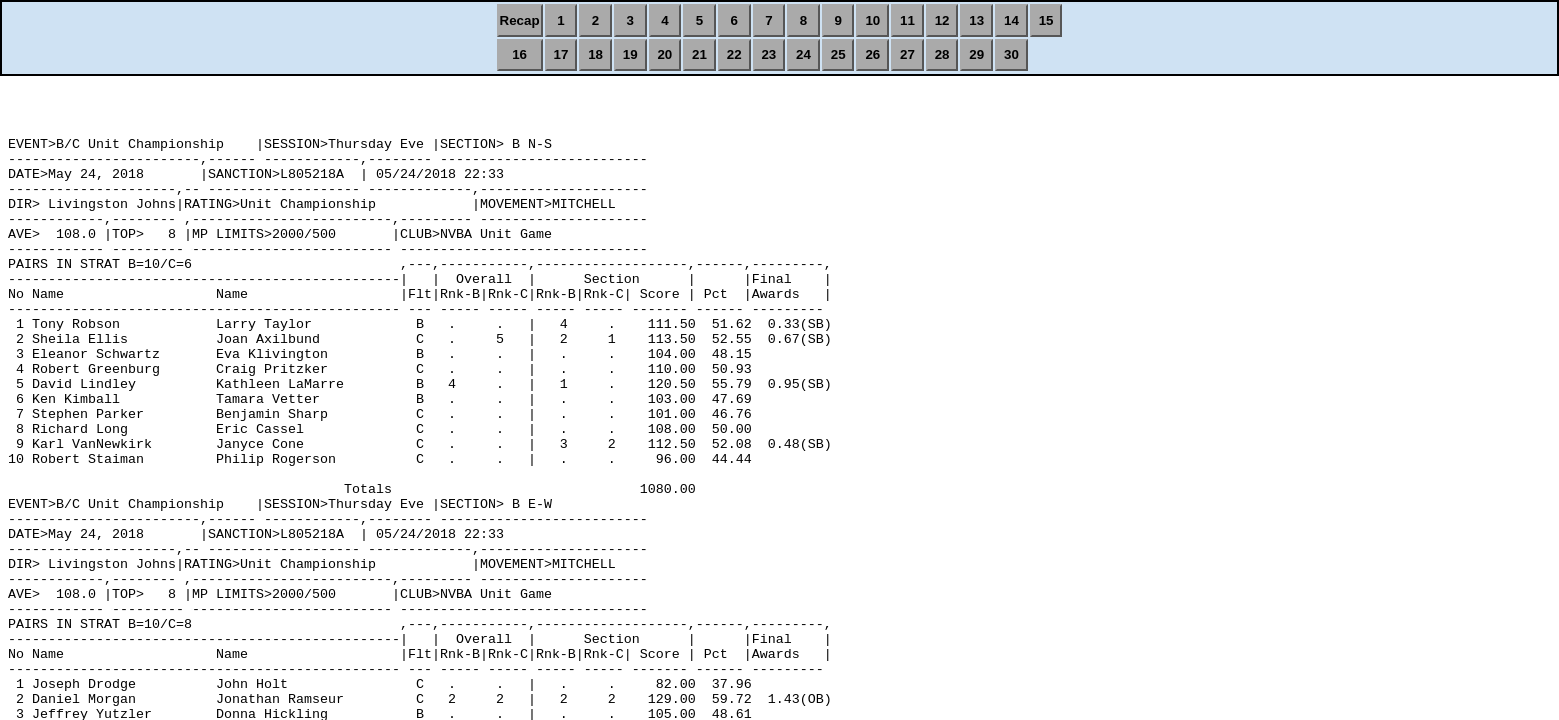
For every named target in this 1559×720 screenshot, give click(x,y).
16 (519, 54)
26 (872, 54)
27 (907, 54)
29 (976, 54)
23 (768, 54)
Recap (520, 20)
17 (560, 54)
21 (699, 54)
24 (803, 54)
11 (907, 20)
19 (630, 54)
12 (942, 20)
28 (942, 54)
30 (1011, 54)
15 (1046, 20)
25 (838, 54)
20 (664, 54)
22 (734, 54)
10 (872, 20)
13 (976, 20)
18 (595, 54)
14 (1011, 20)
